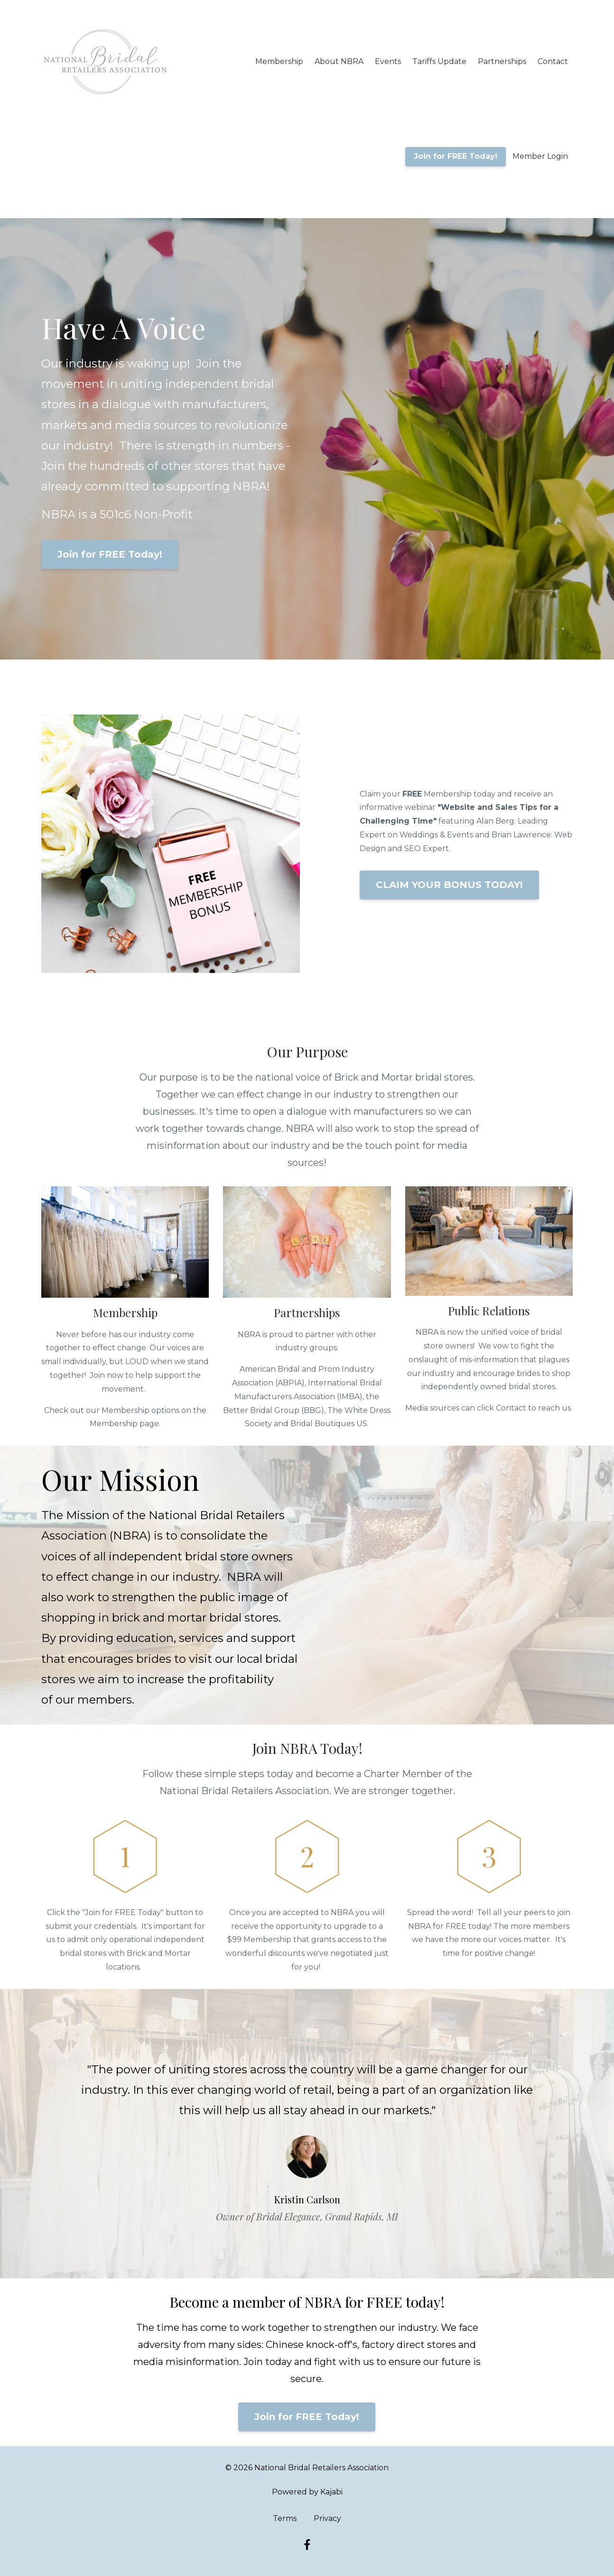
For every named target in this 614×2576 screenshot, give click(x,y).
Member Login (540, 156)
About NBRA (339, 61)
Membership (279, 61)
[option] (307, 2133)
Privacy (327, 2518)
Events (388, 61)
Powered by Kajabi (307, 2491)
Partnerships (502, 61)
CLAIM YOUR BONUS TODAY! (449, 884)
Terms (285, 2518)
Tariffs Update (439, 61)
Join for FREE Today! (455, 156)
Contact (553, 61)
